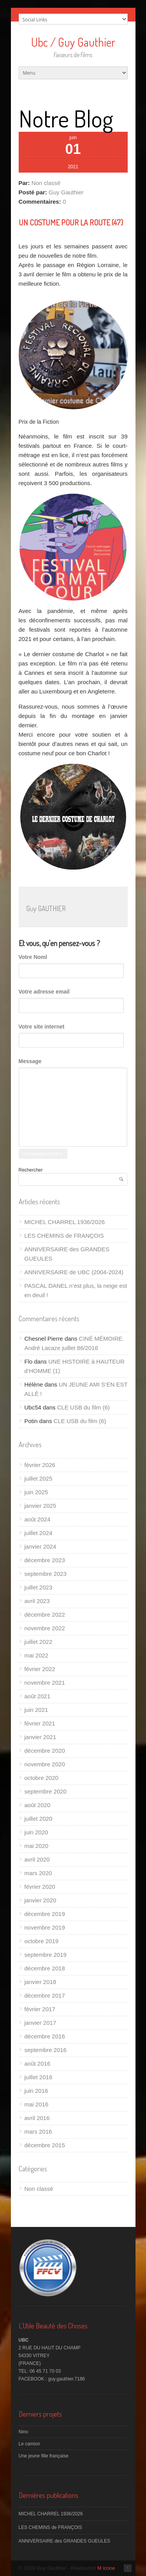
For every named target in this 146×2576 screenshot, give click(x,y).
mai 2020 (37, 1845)
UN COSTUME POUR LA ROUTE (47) (71, 222)
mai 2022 (37, 1655)
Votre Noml (33, 957)
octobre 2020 (42, 1777)
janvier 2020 (40, 1900)
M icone (106, 2568)
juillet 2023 (39, 1587)
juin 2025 (36, 1492)
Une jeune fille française (44, 2456)
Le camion (29, 2444)
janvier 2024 (40, 1546)
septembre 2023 (46, 1573)
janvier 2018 (40, 1982)
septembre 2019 (46, 1954)
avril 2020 (37, 1859)
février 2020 (40, 1886)
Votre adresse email (44, 991)
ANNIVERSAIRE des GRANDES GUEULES (64, 2541)
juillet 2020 (39, 1818)
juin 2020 (36, 1832)
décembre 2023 (45, 1560)
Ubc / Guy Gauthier (73, 42)
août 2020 (38, 1805)
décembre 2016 (45, 2036)
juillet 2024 (39, 1533)
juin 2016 (36, 2090)
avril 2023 (37, 1601)
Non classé (46, 183)
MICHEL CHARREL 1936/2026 (65, 1222)
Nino (23, 2432)
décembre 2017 (45, 1995)
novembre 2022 (45, 1628)
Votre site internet (42, 1026)
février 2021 (40, 1723)
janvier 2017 (40, 2022)
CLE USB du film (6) (83, 1407)
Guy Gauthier (66, 192)
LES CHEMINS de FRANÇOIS (64, 1235)
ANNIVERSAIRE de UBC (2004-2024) (74, 1272)
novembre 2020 (45, 1764)
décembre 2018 (45, 1968)
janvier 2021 (40, 1737)
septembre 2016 (46, 2050)
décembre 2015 (45, 2145)
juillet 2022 (39, 1641)
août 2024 (38, 1519)
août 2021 (38, 1696)
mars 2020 (38, 1873)
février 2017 (40, 2009)
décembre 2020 (45, 1750)
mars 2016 (38, 2131)
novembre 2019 (45, 1927)
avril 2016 (37, 2118)
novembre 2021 (45, 1682)
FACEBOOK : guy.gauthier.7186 (52, 2379)
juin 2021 (36, 1709)
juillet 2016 (39, 2077)
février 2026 (40, 1465)
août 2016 (38, 2063)
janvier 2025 (40, 1505)
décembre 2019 (45, 1914)
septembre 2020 (46, 1791)
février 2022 (40, 1669)
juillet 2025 (39, 1478)
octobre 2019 (42, 1941)
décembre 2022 (45, 1614)
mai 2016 (37, 2104)
